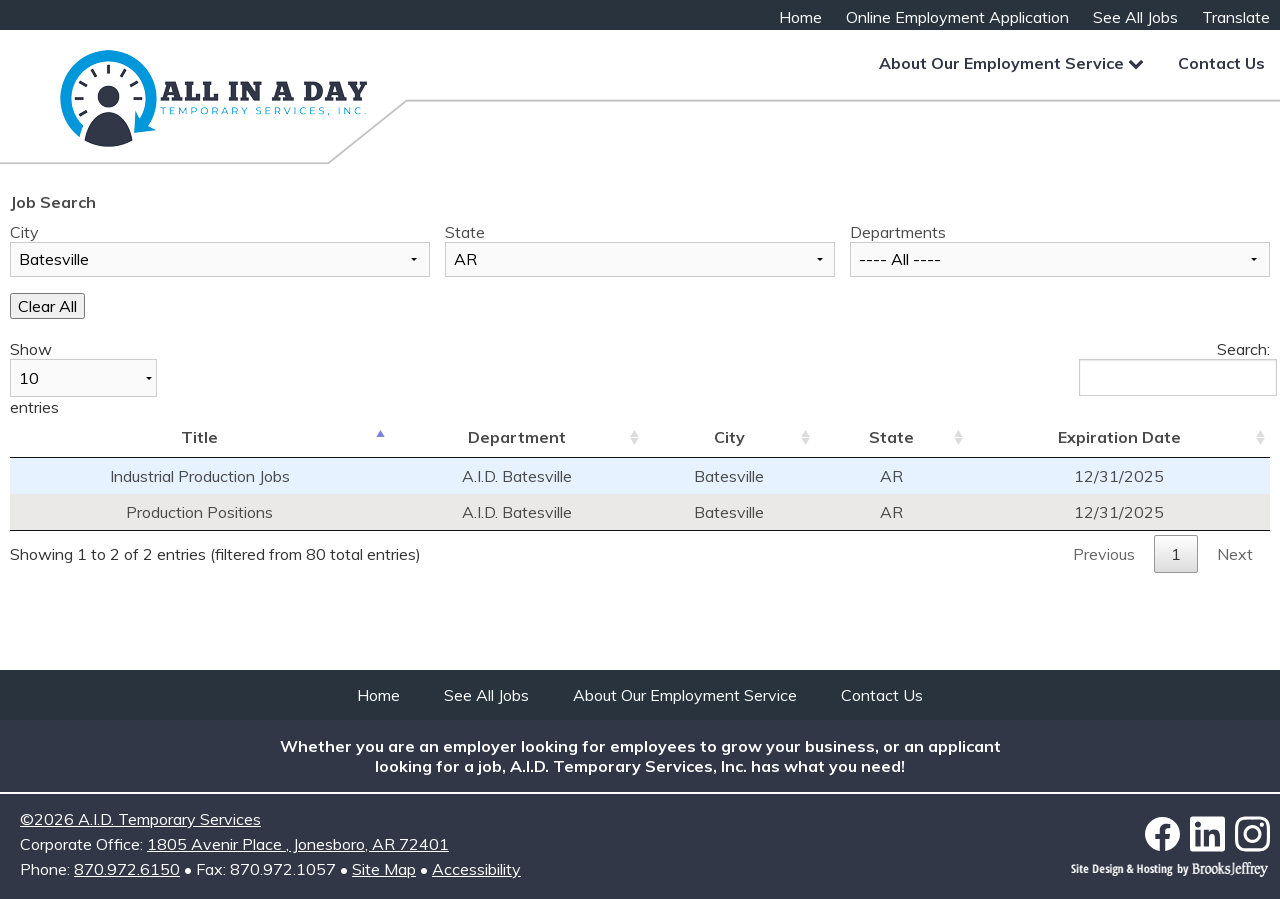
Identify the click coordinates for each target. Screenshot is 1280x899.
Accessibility (476, 869)
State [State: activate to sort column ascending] (891, 437)
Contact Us (1221, 63)
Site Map (384, 869)
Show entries (83, 378)
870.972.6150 (127, 869)
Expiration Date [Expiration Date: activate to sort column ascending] (1119, 437)
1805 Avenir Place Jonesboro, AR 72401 (298, 844)
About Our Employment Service (1011, 63)
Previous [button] (1104, 554)
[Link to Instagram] (1252, 834)
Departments (898, 232)
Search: (1174, 367)
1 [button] (1176, 554)
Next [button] (1235, 554)
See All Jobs (1135, 17)
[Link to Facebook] (1167, 834)
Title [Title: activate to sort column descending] (199, 437)
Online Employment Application (957, 17)
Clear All (47, 306)
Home (800, 17)
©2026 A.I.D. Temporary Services (140, 819)
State (465, 232)
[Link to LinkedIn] (1212, 834)
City (24, 232)
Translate (1236, 17)
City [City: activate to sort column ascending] (729, 437)
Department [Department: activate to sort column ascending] (517, 437)
